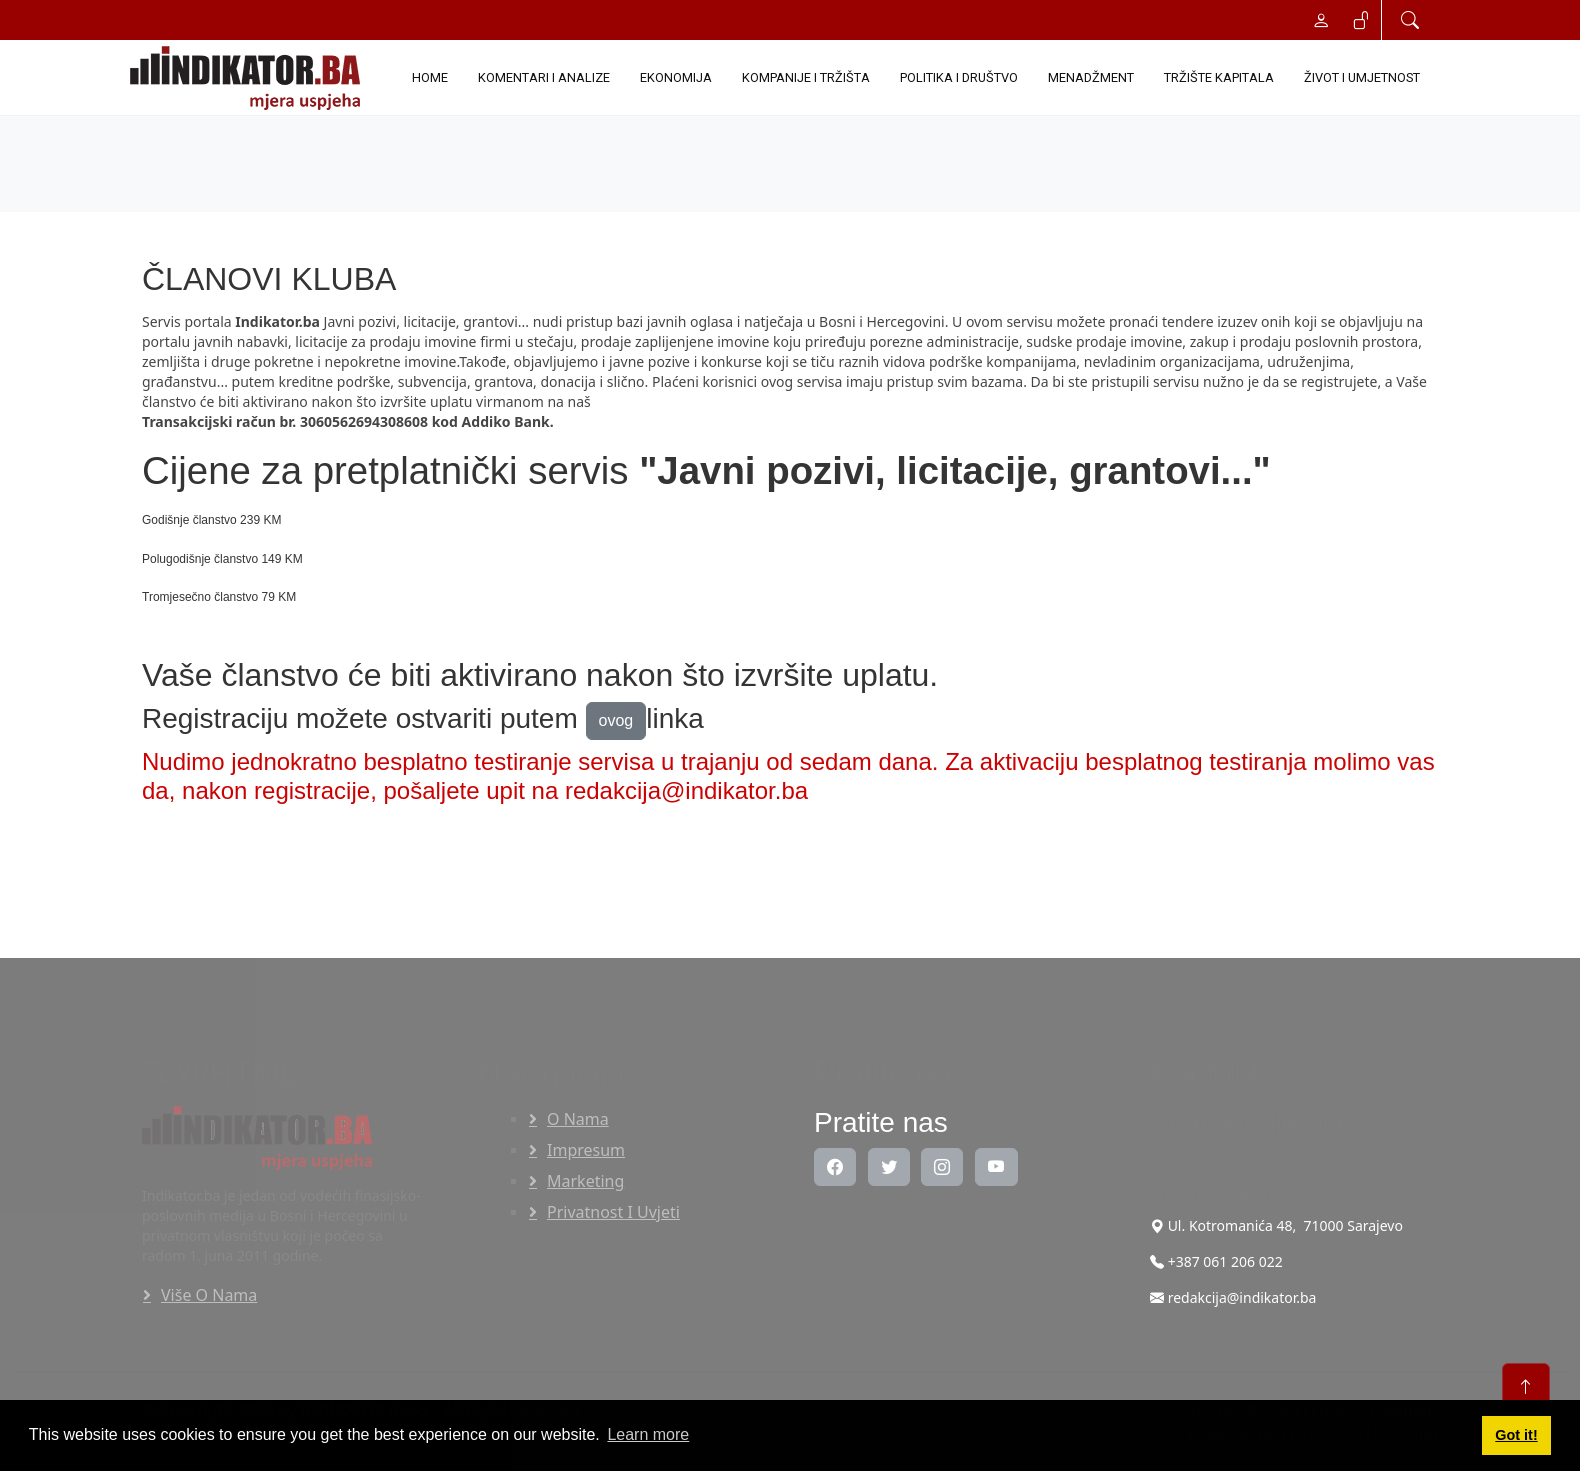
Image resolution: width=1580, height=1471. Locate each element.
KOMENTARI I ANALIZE (544, 77)
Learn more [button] (648, 1434)
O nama (578, 1119)
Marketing (585, 1181)
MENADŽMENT (1091, 77)
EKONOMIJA (676, 77)
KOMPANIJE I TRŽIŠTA (806, 77)
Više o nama (209, 1295)
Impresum (586, 1150)
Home (430, 77)
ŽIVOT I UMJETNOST (1362, 77)
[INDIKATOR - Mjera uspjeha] (249, 78)
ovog (616, 720)
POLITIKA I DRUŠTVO (959, 77)
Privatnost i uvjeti (613, 1212)
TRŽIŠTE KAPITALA (1219, 77)
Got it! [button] (1516, 1435)
